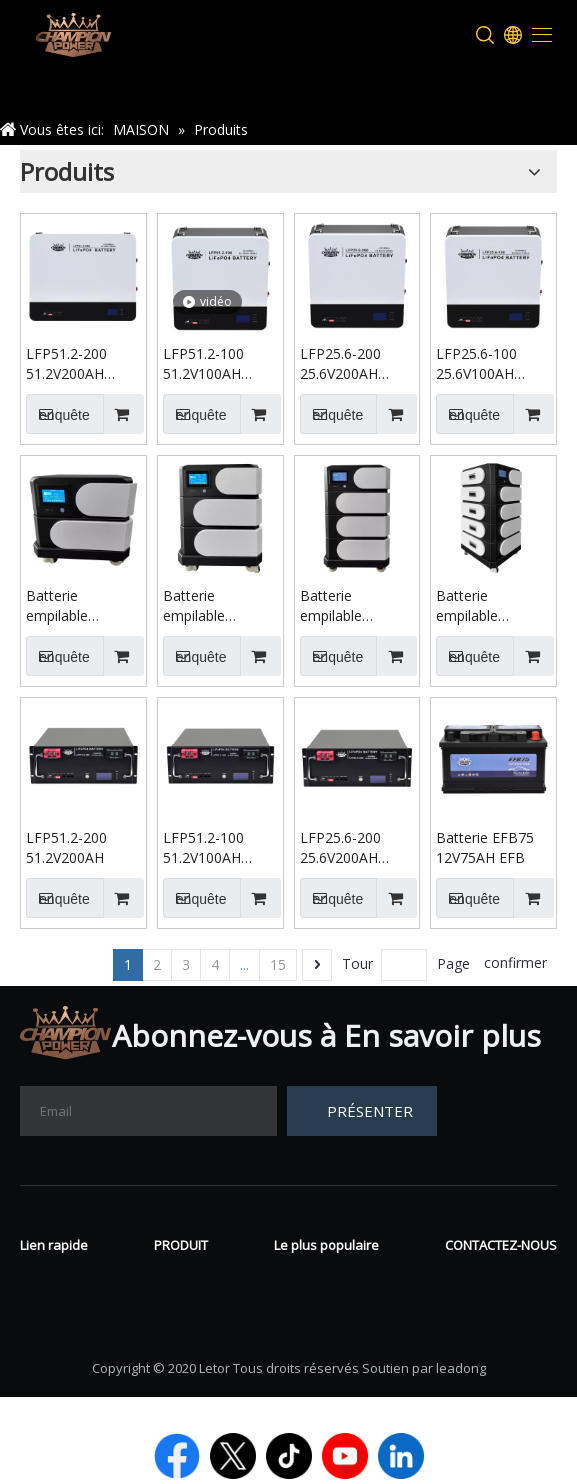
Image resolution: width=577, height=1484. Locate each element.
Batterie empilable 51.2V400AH (475, 606)
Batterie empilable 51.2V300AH (339, 606)
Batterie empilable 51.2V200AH (202, 606)
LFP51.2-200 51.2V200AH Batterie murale (76, 364)
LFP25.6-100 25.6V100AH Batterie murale (486, 364)
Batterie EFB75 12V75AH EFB (485, 847)
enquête (58, 414)
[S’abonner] (362, 1111)
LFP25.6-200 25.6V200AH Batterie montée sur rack (353, 848)
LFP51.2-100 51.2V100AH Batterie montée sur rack (216, 848)
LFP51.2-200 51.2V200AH (66, 847)
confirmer (515, 962)
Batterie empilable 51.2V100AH (65, 606)
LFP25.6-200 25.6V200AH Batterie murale (350, 364)
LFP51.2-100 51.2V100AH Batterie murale (213, 364)
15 (278, 964)
